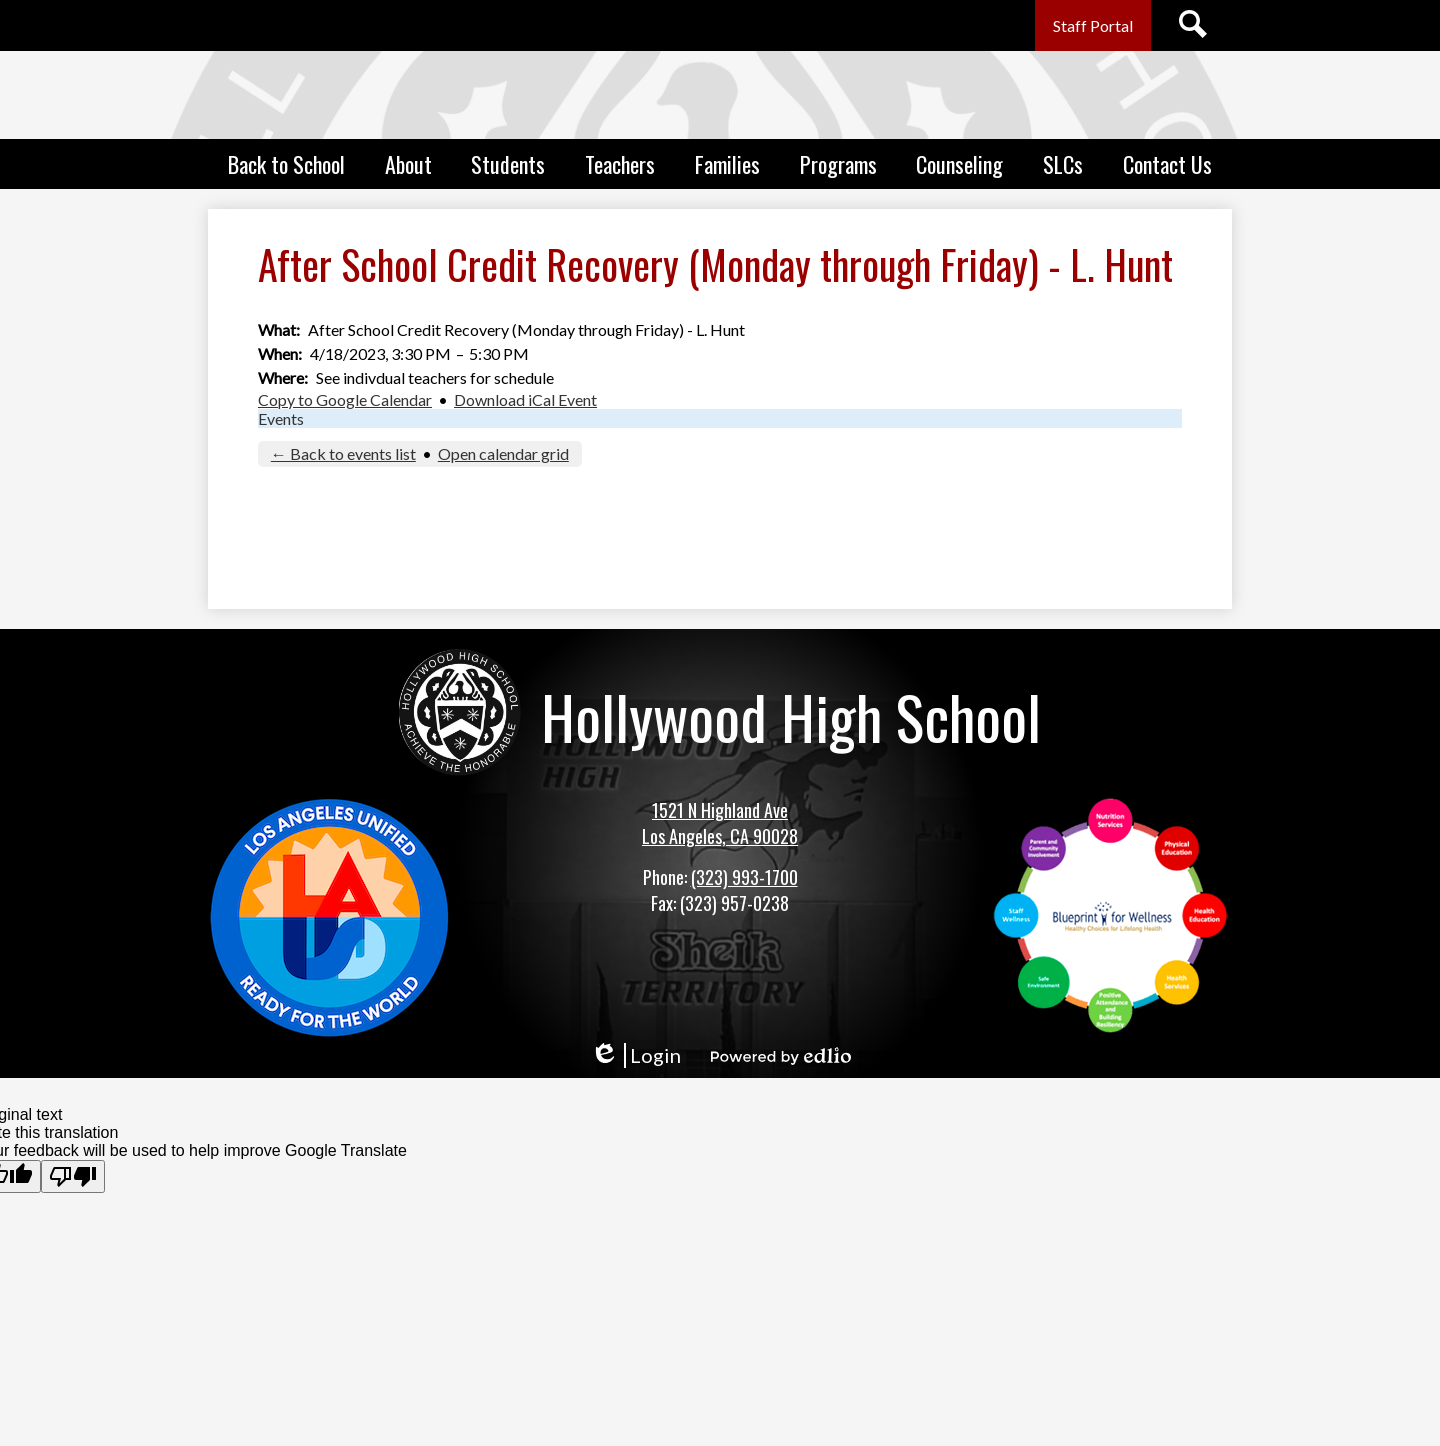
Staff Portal (1093, 25)
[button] (286, 164)
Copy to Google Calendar (345, 399)
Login (635, 1055)
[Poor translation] (73, 1176)
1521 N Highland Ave (720, 810)
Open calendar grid (503, 453)
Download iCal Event (525, 399)
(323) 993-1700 (744, 877)
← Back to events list (343, 453)
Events (281, 418)
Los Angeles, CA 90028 (720, 836)
